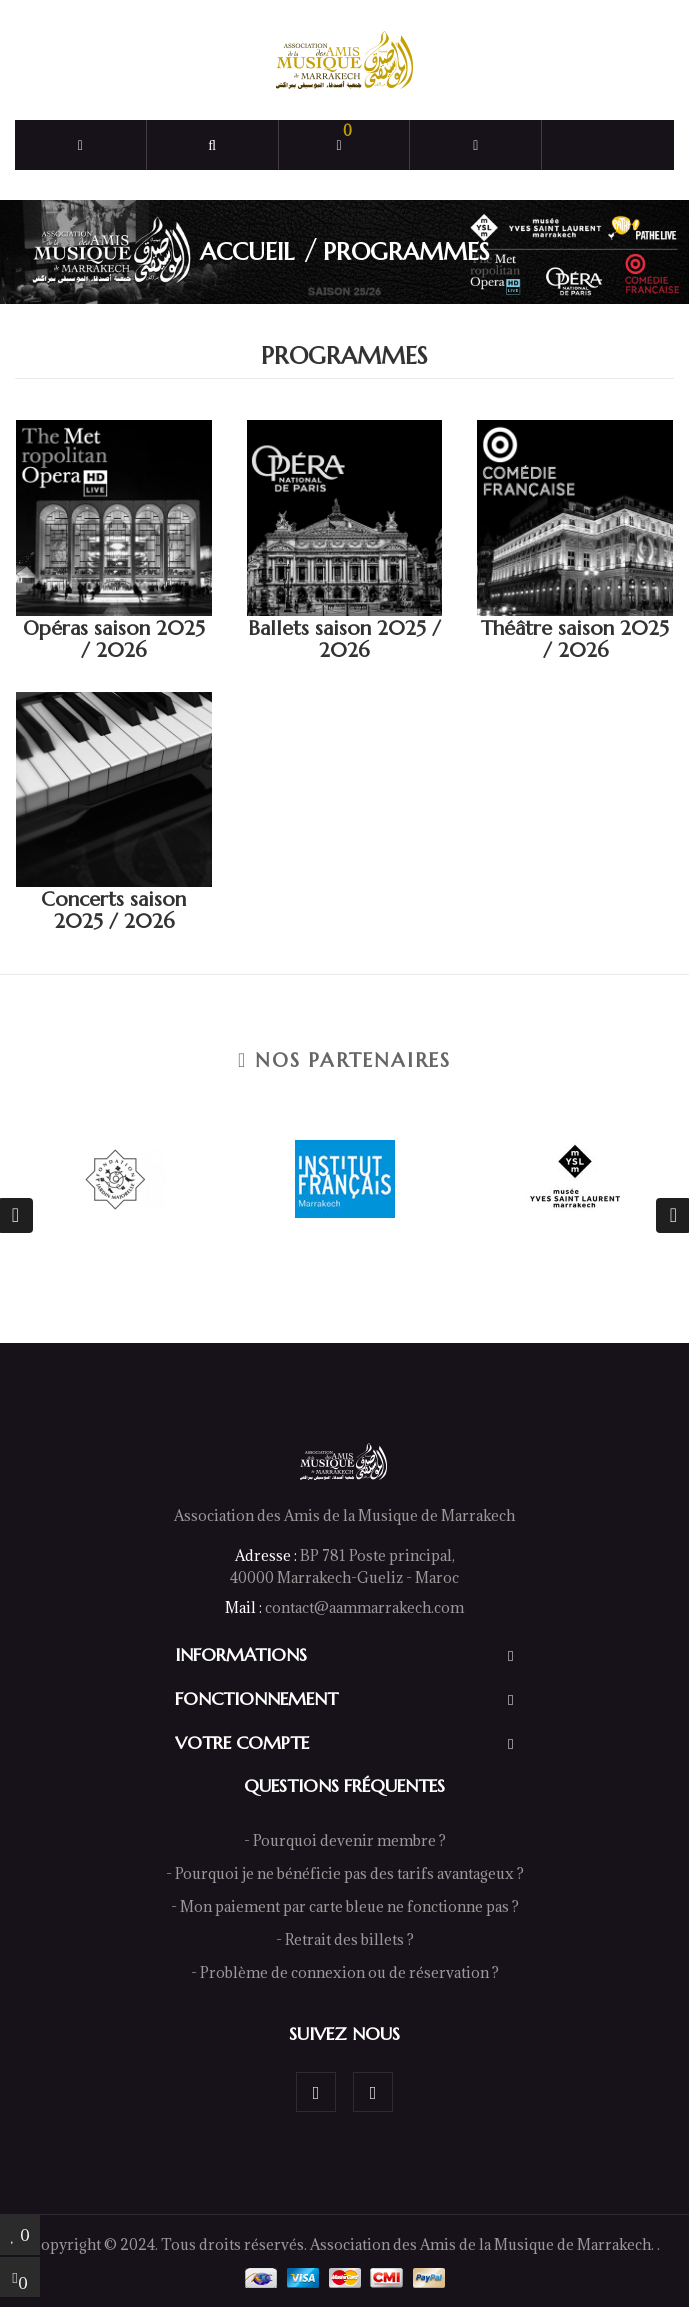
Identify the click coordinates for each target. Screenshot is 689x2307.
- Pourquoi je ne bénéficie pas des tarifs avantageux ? (345, 1873)
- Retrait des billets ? (345, 1939)
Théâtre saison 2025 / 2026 (575, 639)
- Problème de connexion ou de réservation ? (345, 1972)
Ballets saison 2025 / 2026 (344, 639)
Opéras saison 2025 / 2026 (114, 639)
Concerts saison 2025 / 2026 (113, 910)
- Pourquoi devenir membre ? (345, 1840)
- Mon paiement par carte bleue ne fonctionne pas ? (345, 1906)
